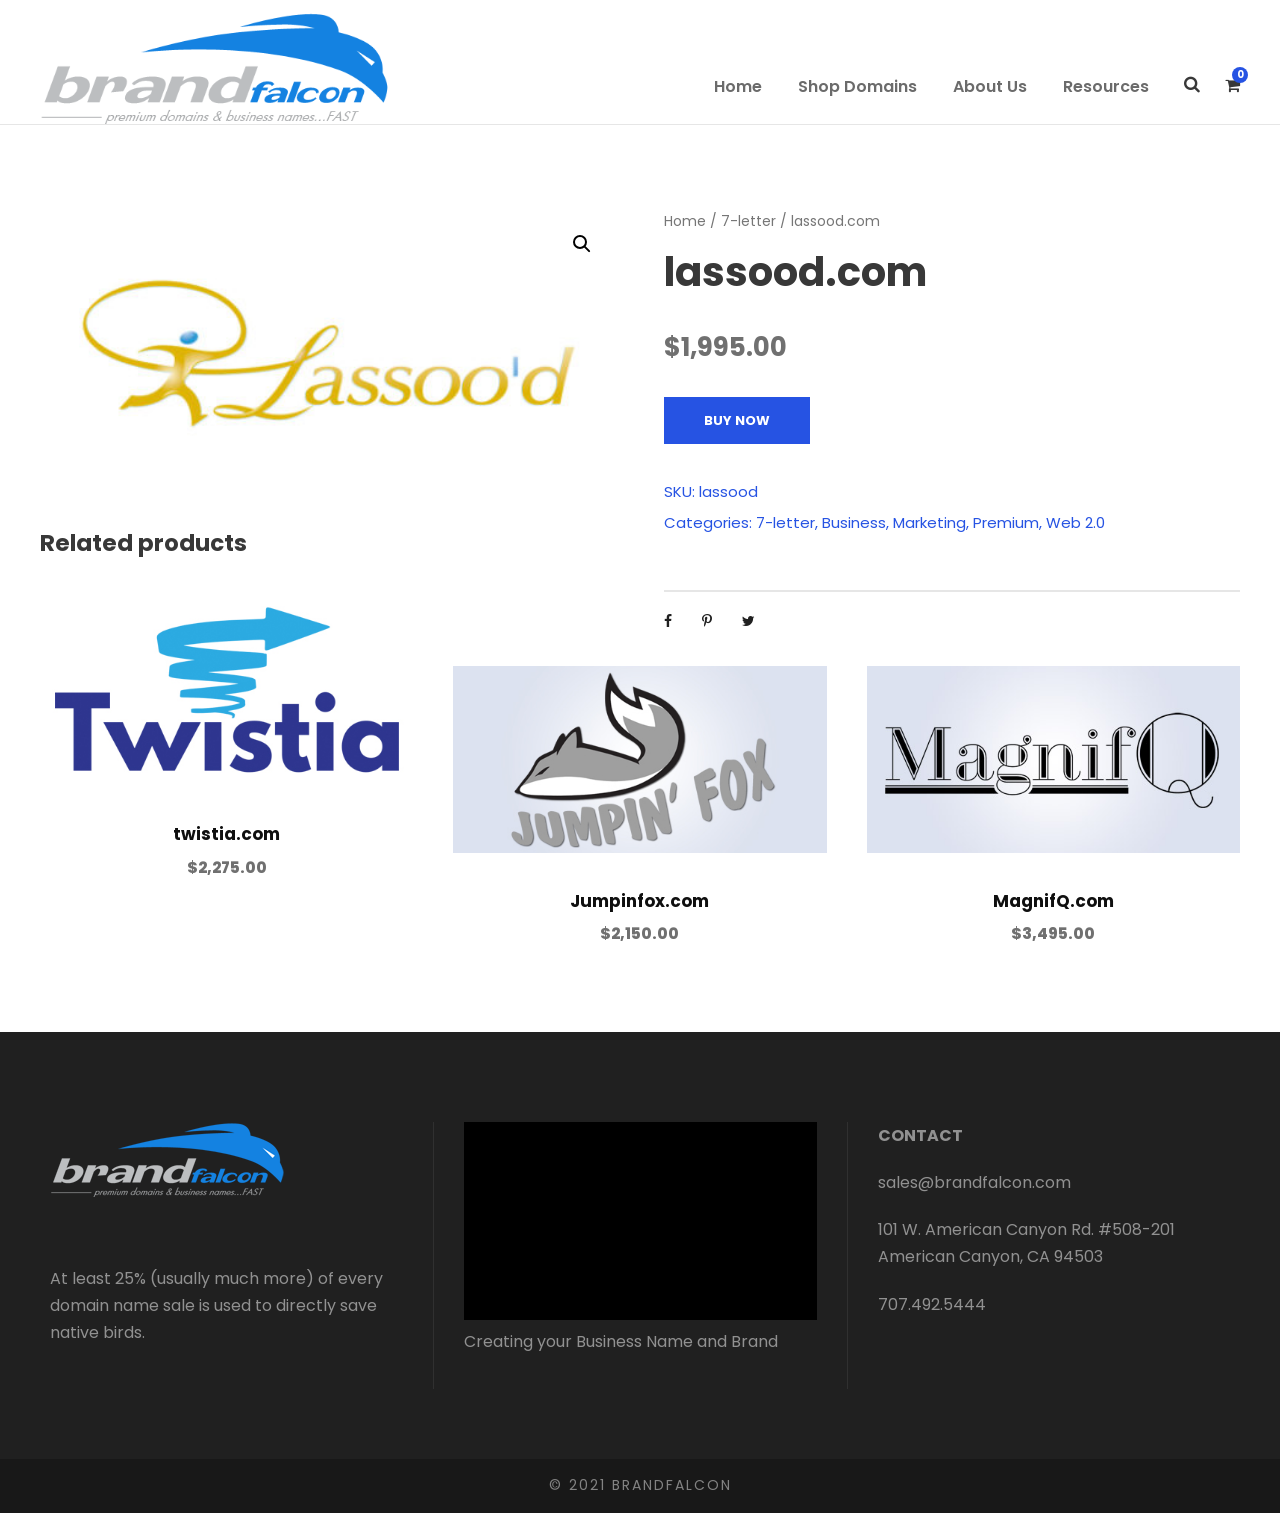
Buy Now (737, 420)
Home (738, 86)
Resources (1106, 86)
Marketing (929, 522)
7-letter (748, 221)
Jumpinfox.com (639, 901)
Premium (1006, 522)
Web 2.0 (1075, 522)
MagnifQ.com (1053, 901)
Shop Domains (857, 86)
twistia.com (226, 834)
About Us (990, 86)
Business (854, 522)
